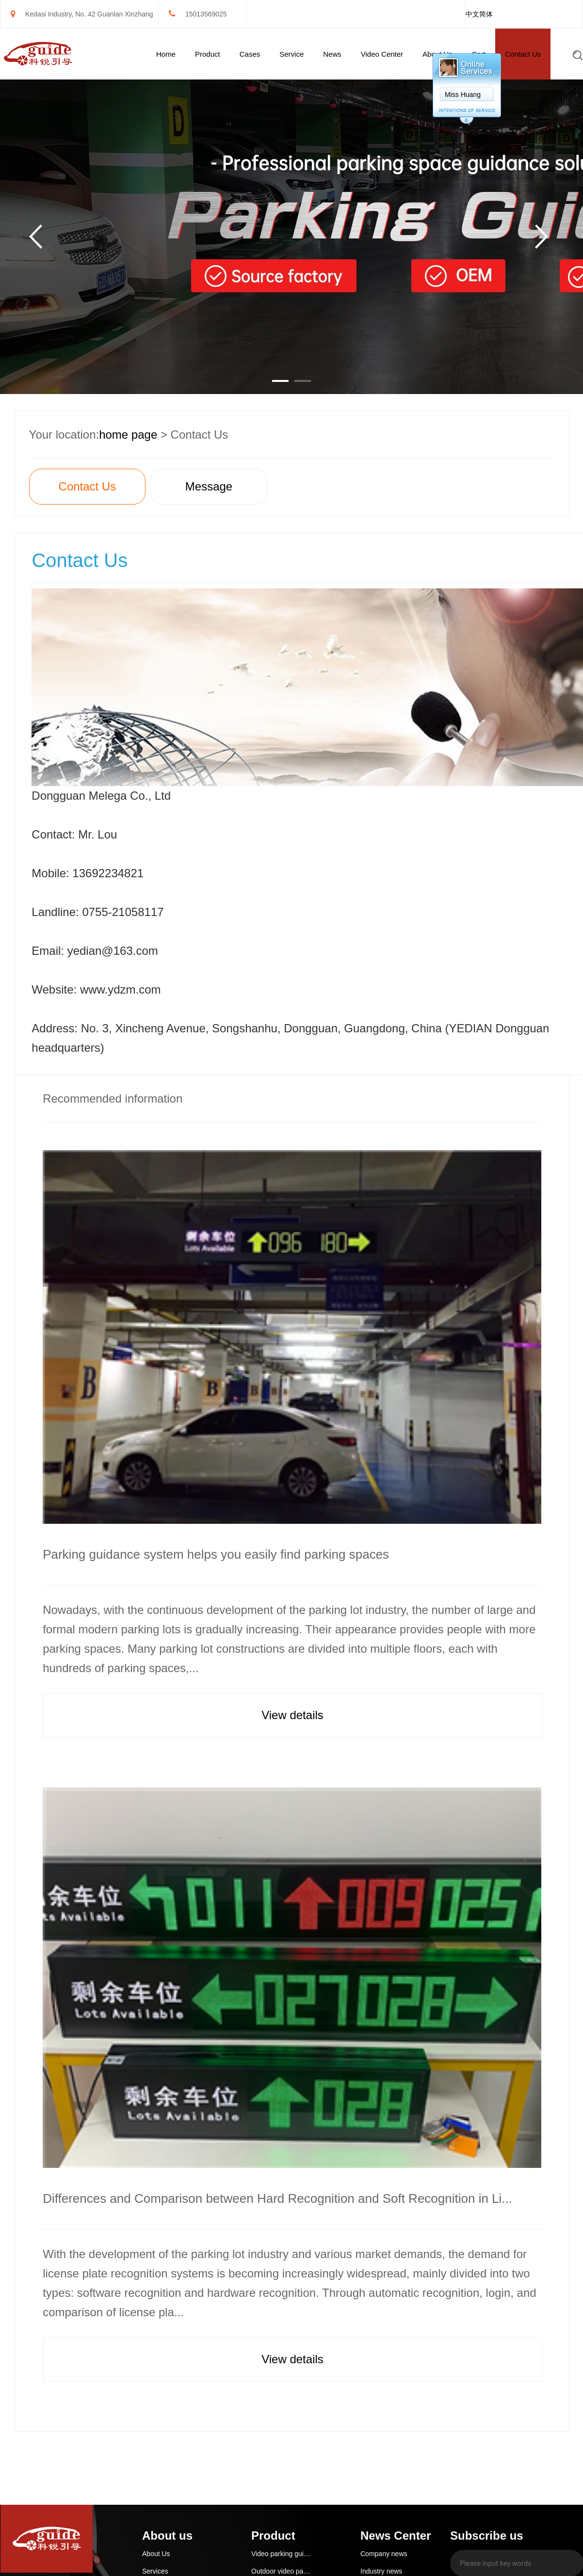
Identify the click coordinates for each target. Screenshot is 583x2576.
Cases (250, 54)
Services (155, 2571)
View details (292, 1715)
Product (207, 54)
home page (128, 434)
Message (208, 486)
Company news (383, 2554)
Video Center (382, 54)
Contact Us (523, 54)
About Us (156, 2554)
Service (291, 54)
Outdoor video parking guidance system (281, 2571)
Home (166, 54)
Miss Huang (463, 94)
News (332, 54)
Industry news (381, 2571)
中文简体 (479, 14)
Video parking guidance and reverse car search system (281, 2554)
